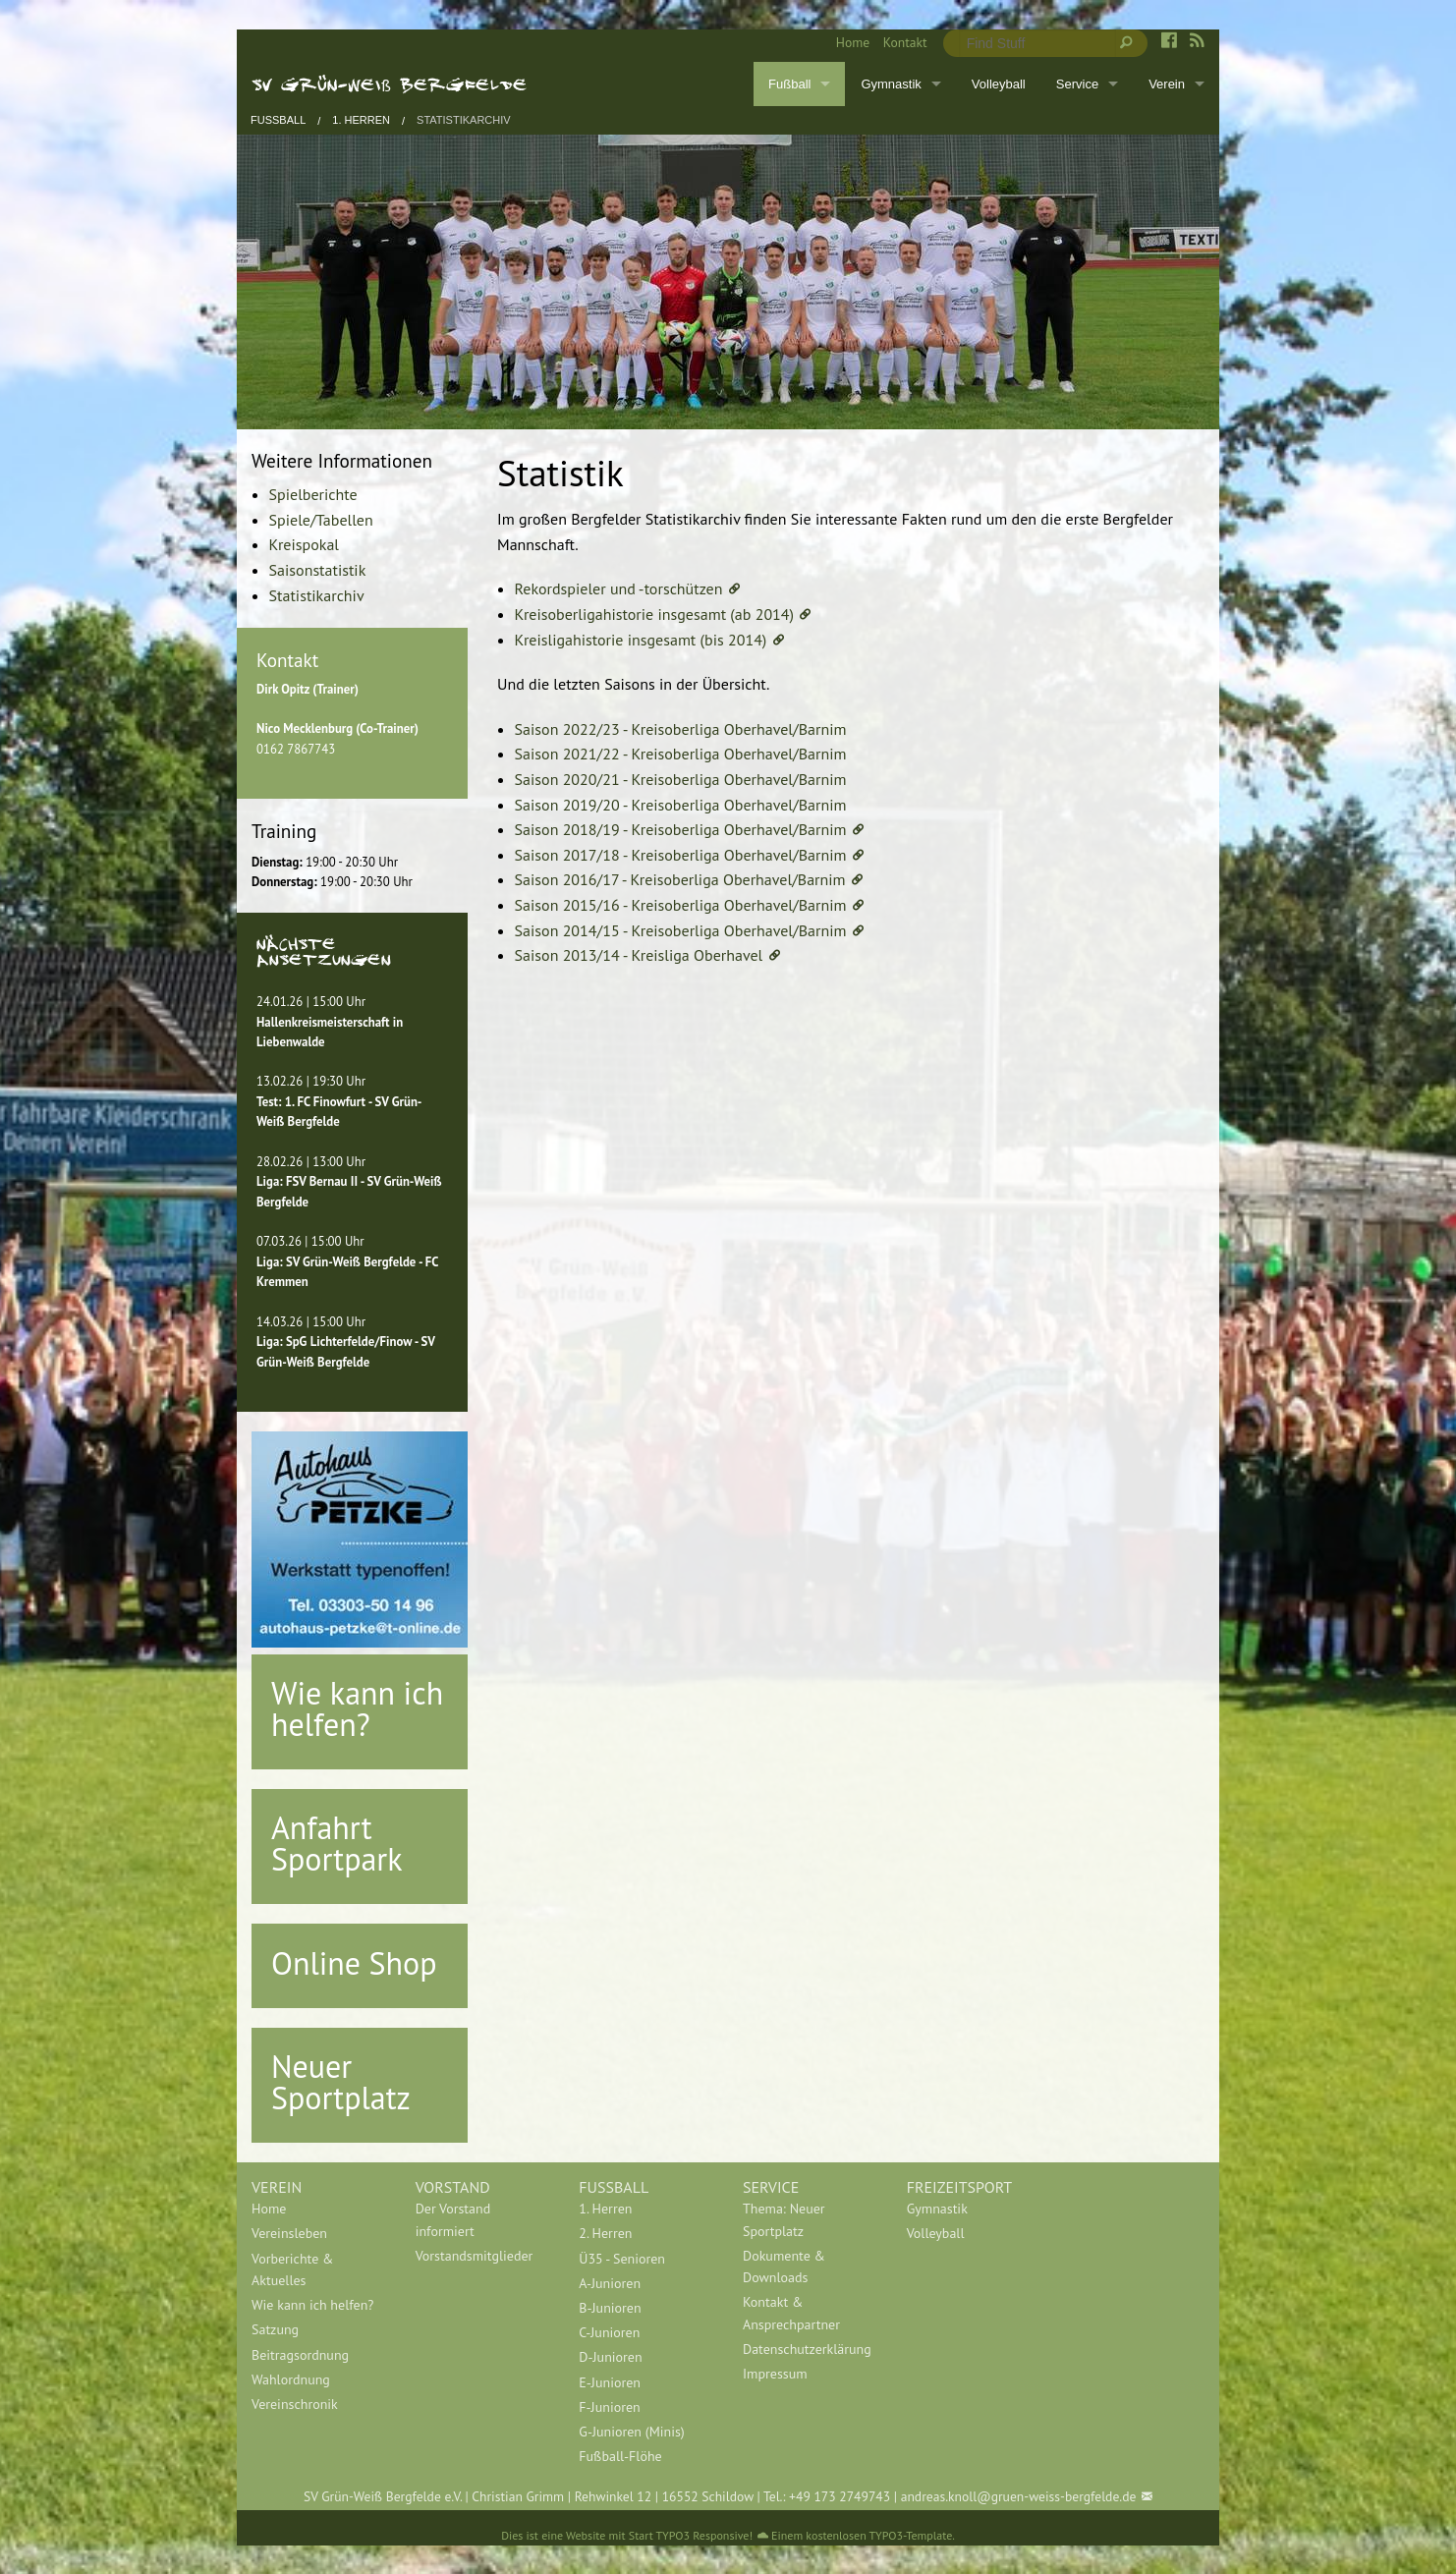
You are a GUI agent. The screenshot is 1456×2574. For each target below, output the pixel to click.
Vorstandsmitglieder (474, 2256)
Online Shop (354, 1963)
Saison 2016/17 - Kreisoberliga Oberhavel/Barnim (680, 879)
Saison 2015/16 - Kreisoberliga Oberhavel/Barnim (681, 905)
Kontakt (905, 42)
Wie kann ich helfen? (357, 1708)
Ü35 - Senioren (622, 2258)
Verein (1166, 84)
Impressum (775, 2373)
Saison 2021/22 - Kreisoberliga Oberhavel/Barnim (681, 753)
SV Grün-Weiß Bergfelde (390, 83)
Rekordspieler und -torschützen (619, 588)
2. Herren (605, 2233)
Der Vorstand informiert (453, 2219)
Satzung (275, 2329)
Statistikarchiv (464, 120)
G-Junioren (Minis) (631, 2431)
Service (1077, 84)
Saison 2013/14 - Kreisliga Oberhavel (639, 955)
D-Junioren (610, 2357)
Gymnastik (891, 84)
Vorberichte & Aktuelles (292, 2269)
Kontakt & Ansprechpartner (791, 2312)
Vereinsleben (289, 2233)
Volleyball (999, 84)
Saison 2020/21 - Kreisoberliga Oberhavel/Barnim (681, 779)
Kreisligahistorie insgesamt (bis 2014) (641, 639)
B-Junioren (610, 2308)
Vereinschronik (295, 2404)
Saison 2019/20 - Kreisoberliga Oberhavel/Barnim (681, 804)
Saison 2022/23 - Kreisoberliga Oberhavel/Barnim (681, 729)
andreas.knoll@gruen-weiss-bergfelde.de (1019, 2496)
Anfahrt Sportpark (337, 1843)
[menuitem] (845, 43)
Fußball (789, 84)
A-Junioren (610, 2283)
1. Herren (361, 120)
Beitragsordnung (300, 2355)
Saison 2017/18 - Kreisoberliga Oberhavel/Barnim (681, 855)
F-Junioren (609, 2407)
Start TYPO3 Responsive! (691, 2535)
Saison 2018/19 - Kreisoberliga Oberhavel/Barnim (681, 829)
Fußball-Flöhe (620, 2456)
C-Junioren (609, 2332)
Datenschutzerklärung (807, 2349)
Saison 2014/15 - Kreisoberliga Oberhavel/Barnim (681, 930)
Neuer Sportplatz (341, 2081)
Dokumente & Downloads (784, 2266)
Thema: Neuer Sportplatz (784, 2219)
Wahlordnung (291, 2379)
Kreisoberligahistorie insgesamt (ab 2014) (654, 614)
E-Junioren (610, 2382)
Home (852, 42)
